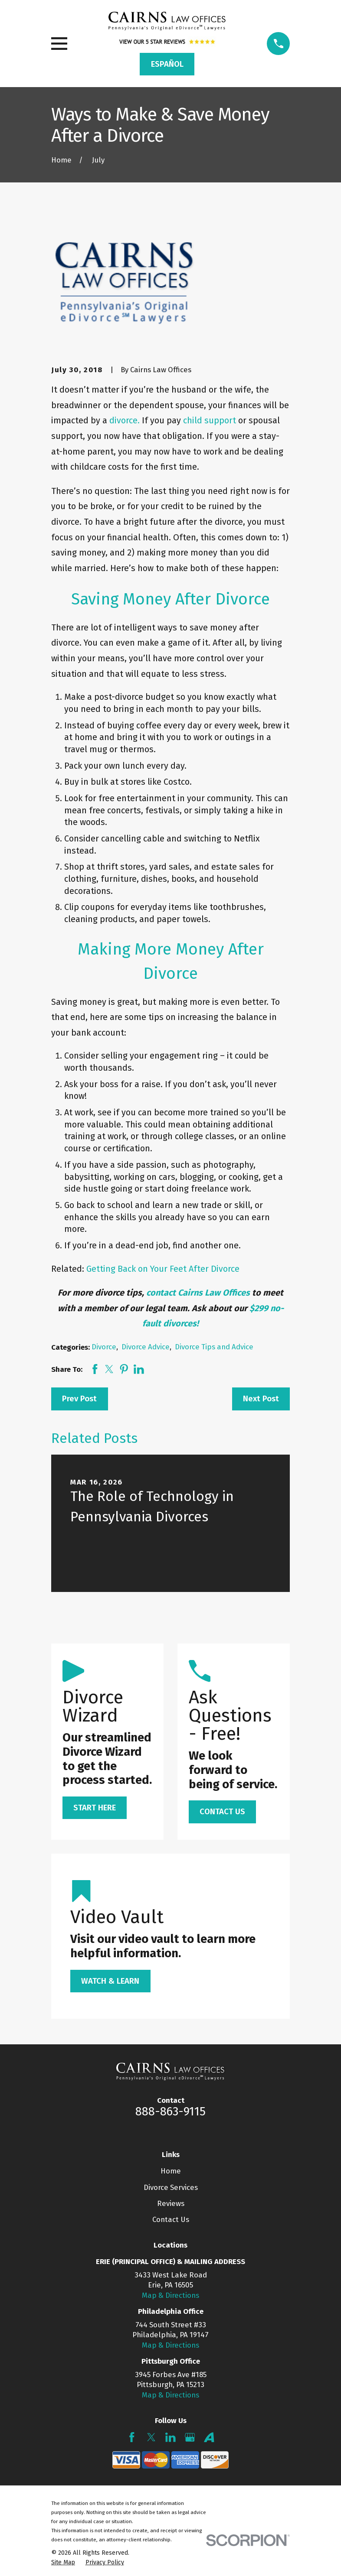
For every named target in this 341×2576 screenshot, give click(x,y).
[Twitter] (151, 2437)
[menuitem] (63, 2562)
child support (209, 420)
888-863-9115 (170, 2111)
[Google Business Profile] (190, 2437)
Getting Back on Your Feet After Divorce (162, 1269)
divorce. (124, 420)
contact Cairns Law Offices (198, 1292)
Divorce (104, 1346)
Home (171, 2171)
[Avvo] (209, 2437)
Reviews (170, 2203)
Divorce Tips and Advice (214, 1346)
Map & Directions (170, 2295)
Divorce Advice (145, 1346)
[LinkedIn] (170, 2437)
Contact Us (170, 2219)
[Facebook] (132, 2437)
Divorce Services (171, 2187)
